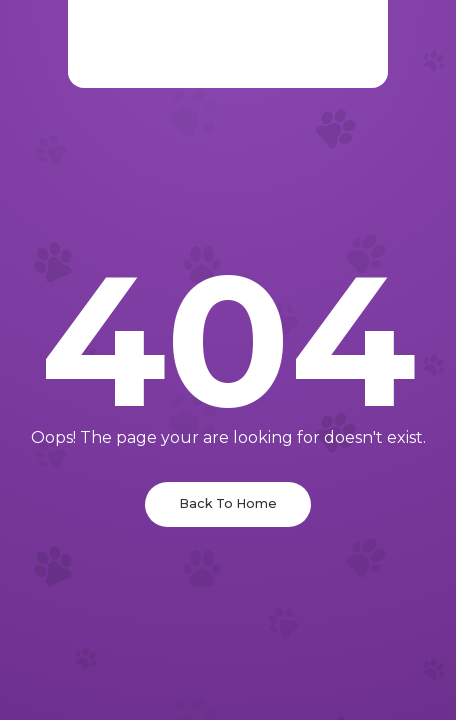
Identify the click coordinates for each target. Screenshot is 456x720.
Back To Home (228, 503)
